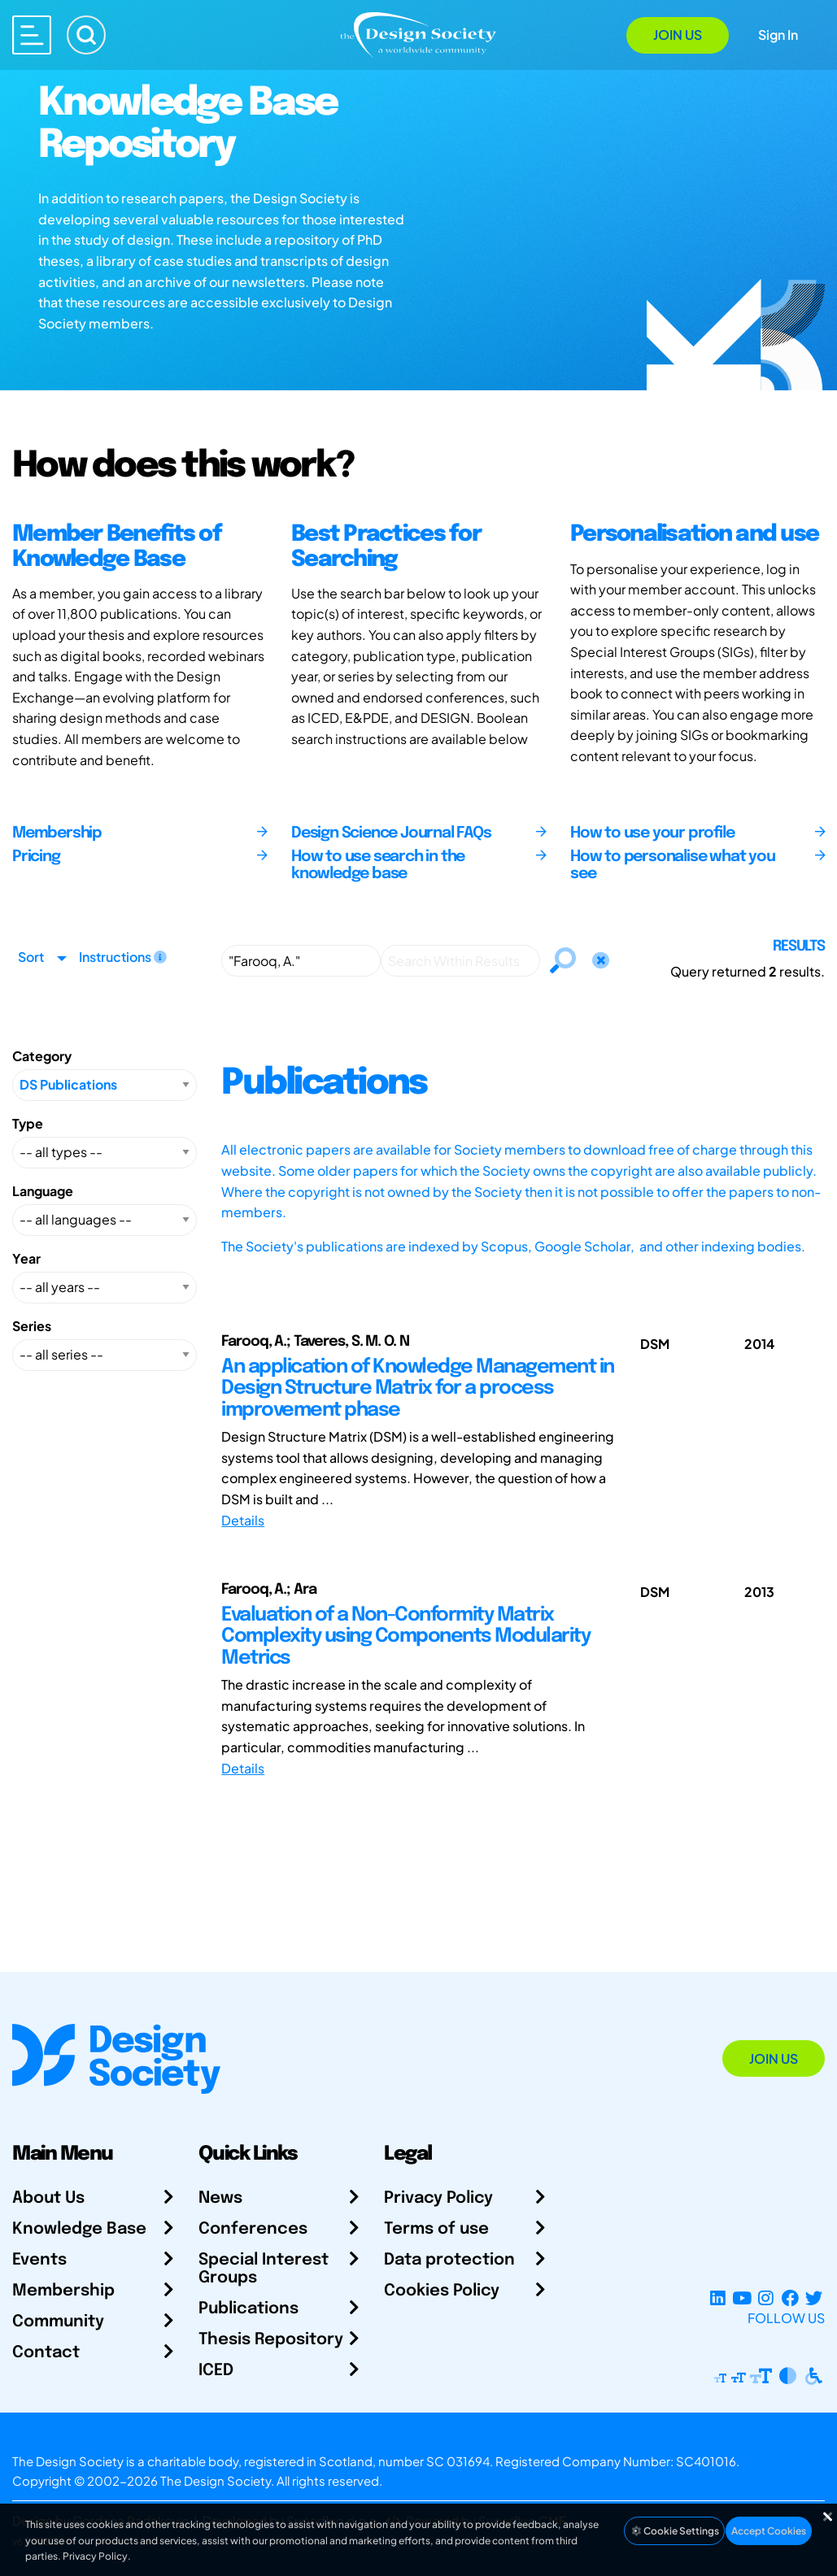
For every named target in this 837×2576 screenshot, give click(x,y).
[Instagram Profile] (766, 2298)
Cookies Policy (441, 2291)
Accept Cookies (768, 2531)
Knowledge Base (79, 2229)
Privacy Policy (438, 2198)
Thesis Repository (270, 2339)
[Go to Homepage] (418, 33)
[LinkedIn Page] (718, 2298)
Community (58, 2321)
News (220, 2198)
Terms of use (436, 2229)
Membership (63, 2291)
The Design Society (215, 2480)
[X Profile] (814, 2298)
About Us (48, 2198)
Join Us (677, 34)
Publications (248, 2308)
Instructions (123, 956)
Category (42, 1055)
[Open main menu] (31, 34)
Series (31, 1325)
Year (26, 1258)
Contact (46, 2352)
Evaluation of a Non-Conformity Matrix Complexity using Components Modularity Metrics (405, 1637)
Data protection (449, 2260)
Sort (31, 956)
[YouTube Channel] (741, 2298)
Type (27, 1123)
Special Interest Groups (263, 2269)
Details (242, 1520)
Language (42, 1190)
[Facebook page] (790, 2298)
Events (39, 2260)
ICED (215, 2370)
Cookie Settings (674, 2531)
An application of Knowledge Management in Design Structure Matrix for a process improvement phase (417, 1389)
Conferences (252, 2229)
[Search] (86, 34)
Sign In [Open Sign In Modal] (778, 34)
